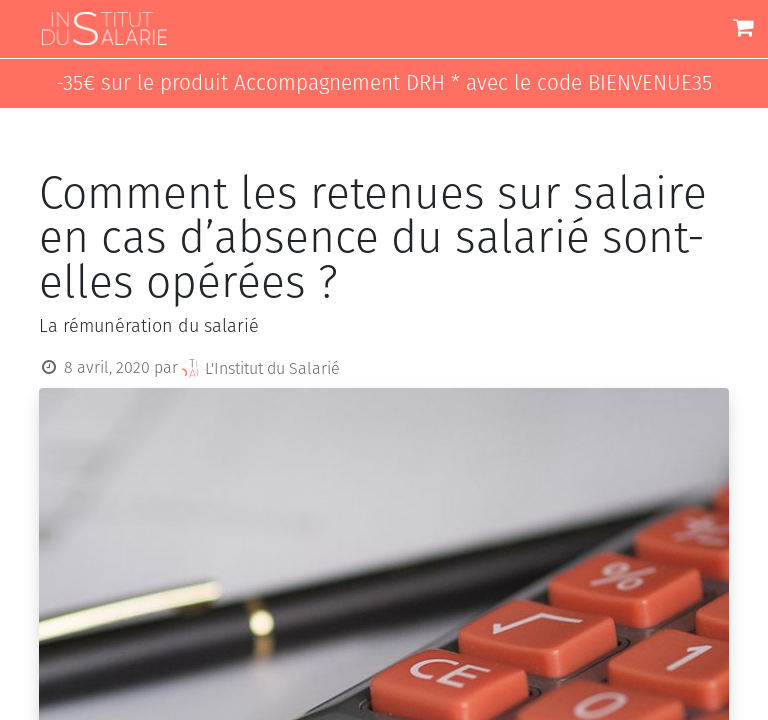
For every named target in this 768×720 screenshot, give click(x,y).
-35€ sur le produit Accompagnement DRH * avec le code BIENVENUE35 (384, 83)
